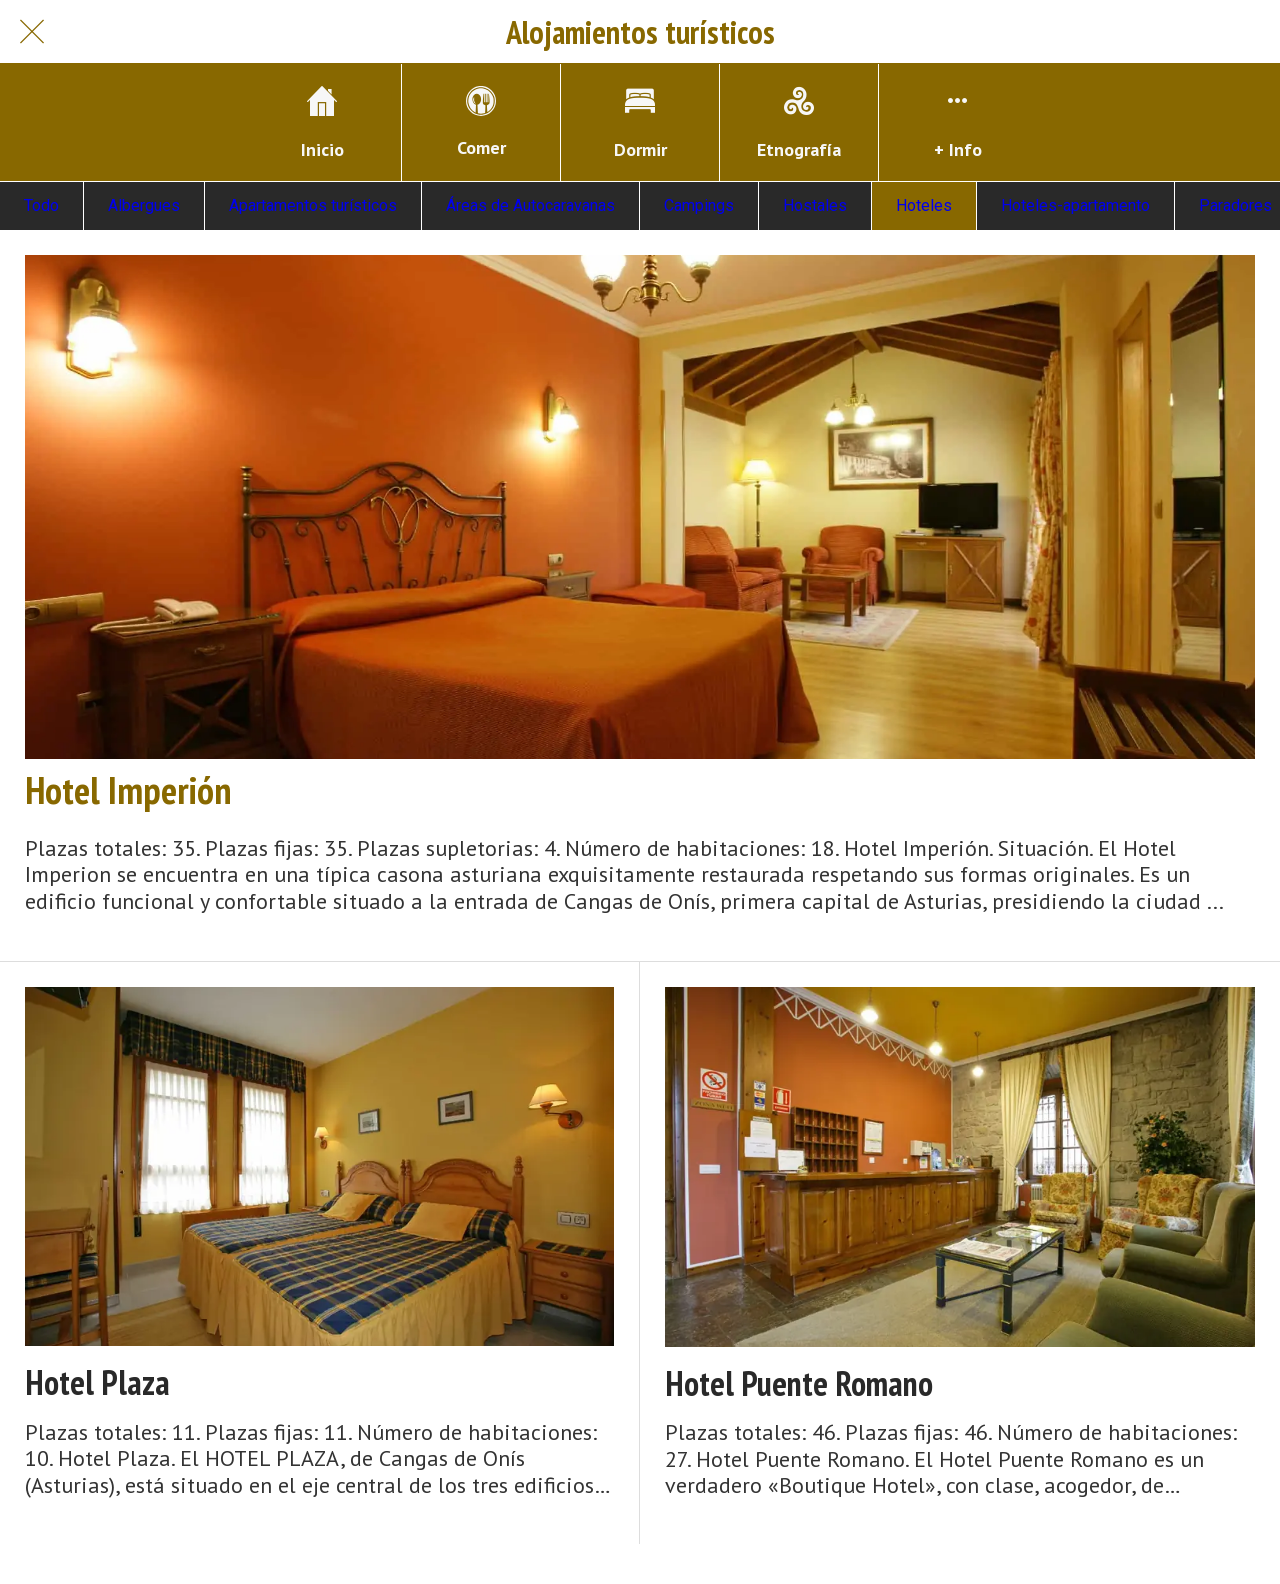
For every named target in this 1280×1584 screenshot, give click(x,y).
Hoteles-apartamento (1075, 205)
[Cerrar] (32, 32)
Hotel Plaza (97, 1382)
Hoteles (924, 205)
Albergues (144, 205)
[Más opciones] (958, 122)
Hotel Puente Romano (799, 1383)
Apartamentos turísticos (313, 205)
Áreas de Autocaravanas (530, 205)
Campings (699, 205)
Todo (41, 205)
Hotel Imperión (128, 790)
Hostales (815, 205)
